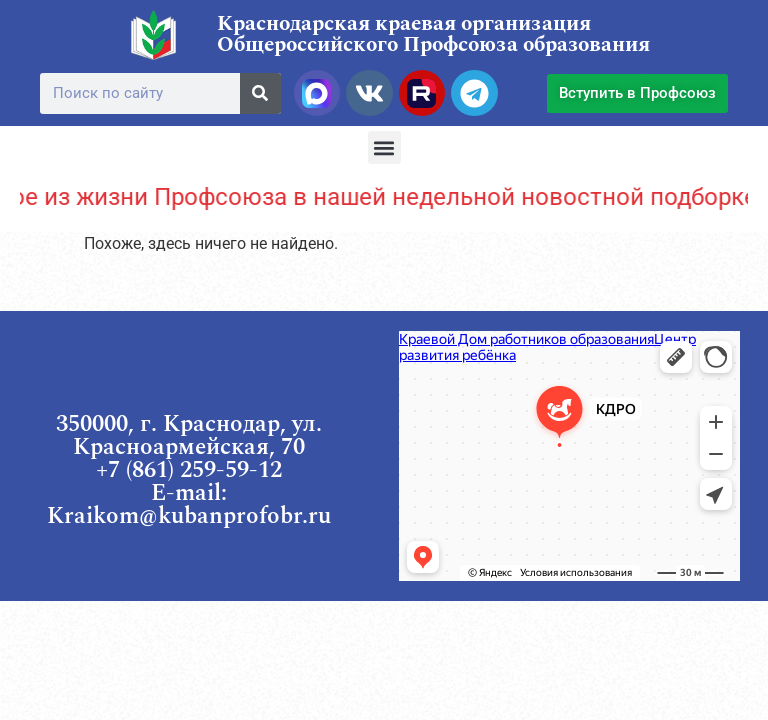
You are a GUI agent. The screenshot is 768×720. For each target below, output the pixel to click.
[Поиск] (260, 93)
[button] (384, 147)
